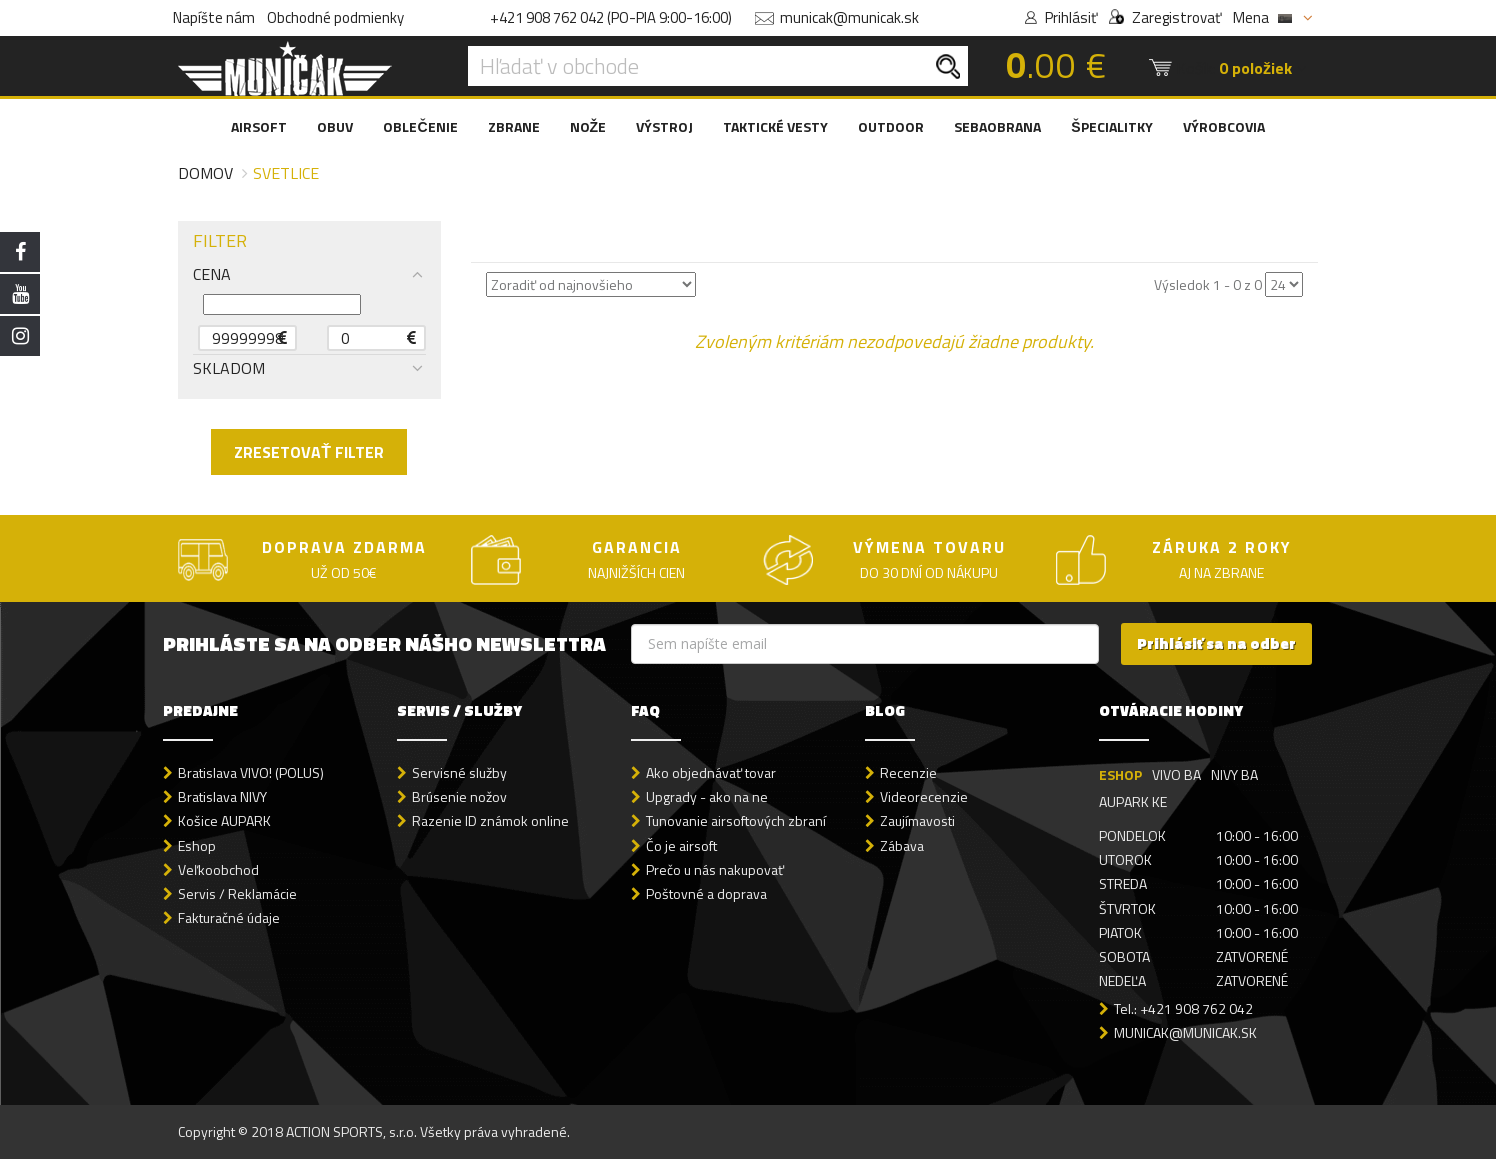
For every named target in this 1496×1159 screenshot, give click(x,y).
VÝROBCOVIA (1224, 126)
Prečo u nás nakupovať (715, 869)
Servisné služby (459, 772)
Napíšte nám (214, 17)
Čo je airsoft (681, 845)
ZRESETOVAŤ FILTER (309, 452)
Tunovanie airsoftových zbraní (736, 820)
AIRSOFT (259, 126)
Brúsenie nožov (459, 796)
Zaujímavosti (917, 820)
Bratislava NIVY (222, 796)
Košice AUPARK (224, 820)
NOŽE (588, 126)
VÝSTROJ (664, 126)
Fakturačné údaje (229, 917)
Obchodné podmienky (335, 17)
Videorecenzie (924, 796)
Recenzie (908, 772)
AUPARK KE (1133, 801)
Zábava (902, 845)
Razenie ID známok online (490, 820)
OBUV (335, 126)
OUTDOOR (891, 126)
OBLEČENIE (420, 126)
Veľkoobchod (218, 869)
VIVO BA (1176, 774)
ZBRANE (514, 126)
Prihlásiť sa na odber (1216, 643)
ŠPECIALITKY (1111, 126)
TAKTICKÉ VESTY (775, 126)
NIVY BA (1234, 774)
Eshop (197, 845)
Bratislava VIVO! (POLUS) (251, 772)
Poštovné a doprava (706, 893)
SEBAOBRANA (997, 126)
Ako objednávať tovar (711, 772)
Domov (205, 173)
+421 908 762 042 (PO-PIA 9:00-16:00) (611, 17)
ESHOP (1120, 774)
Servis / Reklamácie (237, 893)
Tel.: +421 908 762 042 (1183, 1008)
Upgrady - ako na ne (707, 796)
